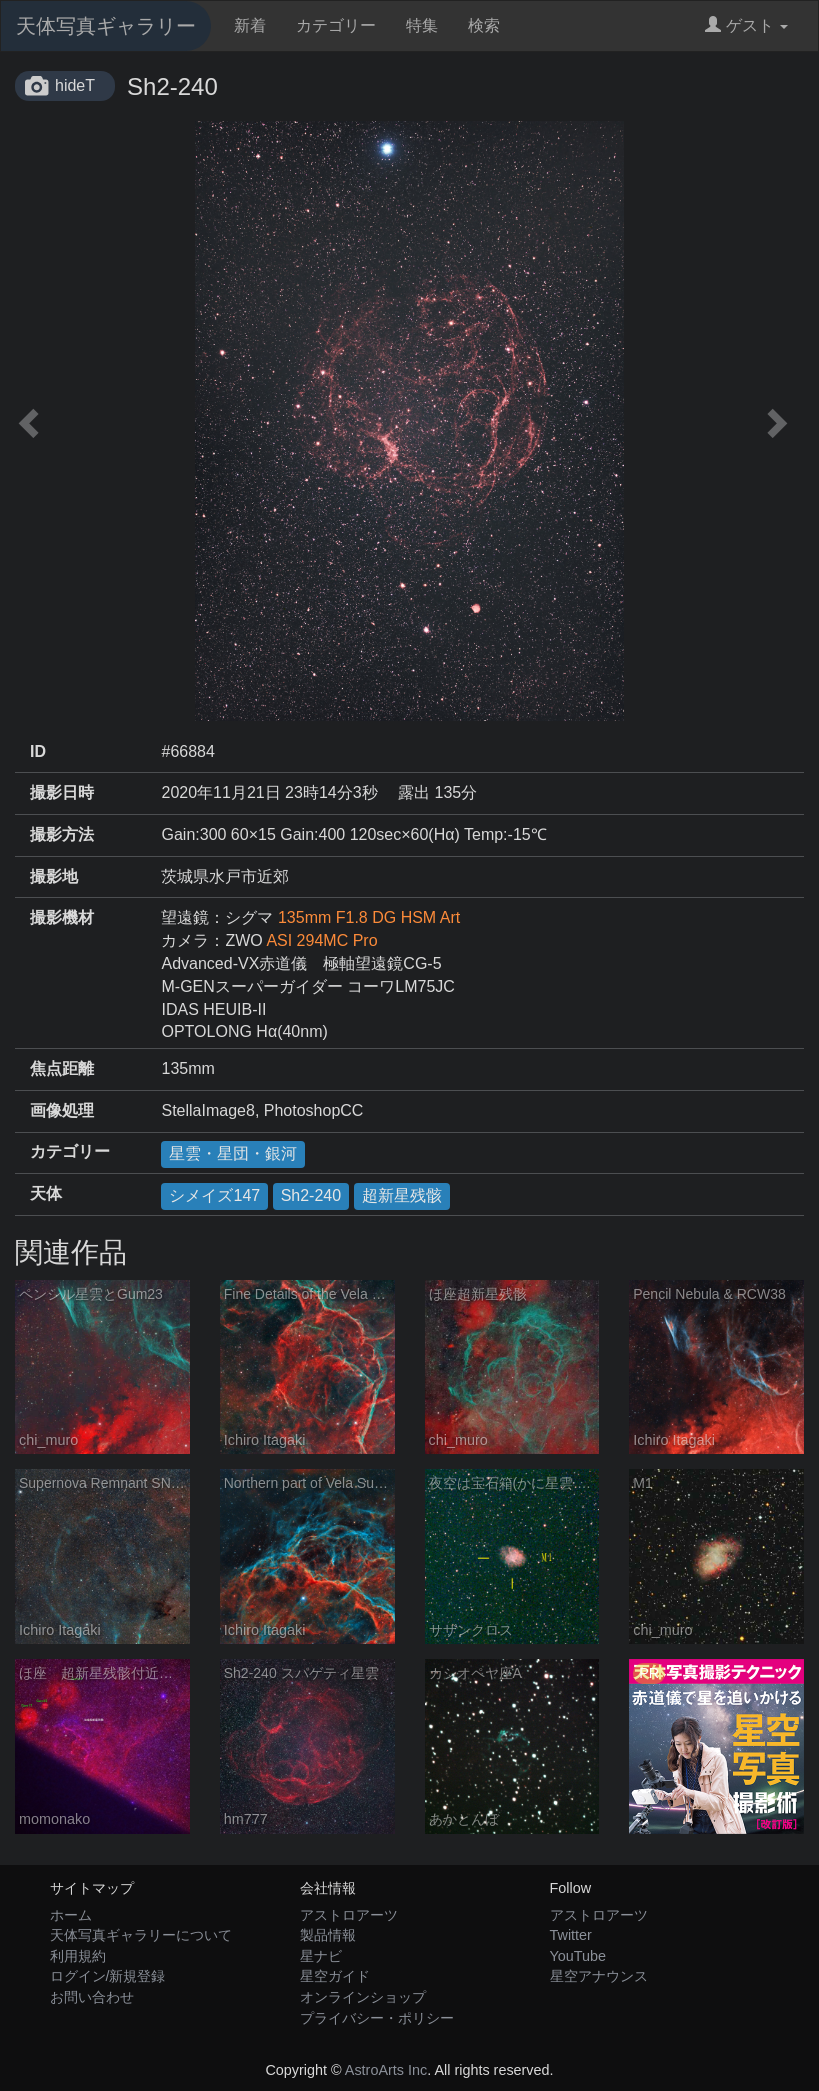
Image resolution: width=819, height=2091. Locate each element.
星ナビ (321, 1956)
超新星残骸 (402, 1195)
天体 (46, 1193)
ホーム (71, 1915)
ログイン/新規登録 (108, 1976)
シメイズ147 (214, 1195)
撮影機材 (62, 917)
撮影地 (54, 876)
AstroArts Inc (386, 2070)
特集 (422, 25)
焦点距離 (62, 1068)
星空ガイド (335, 1976)
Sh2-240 (311, 1195)
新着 (250, 25)
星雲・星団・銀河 (233, 1153)
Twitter (571, 1935)
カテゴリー (336, 25)
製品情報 (328, 1935)
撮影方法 (62, 834)
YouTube (578, 1956)
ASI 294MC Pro (321, 940)
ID (38, 751)
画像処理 (62, 1110)
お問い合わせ (92, 1997)
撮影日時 (62, 792)
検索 (484, 25)
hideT (75, 85)
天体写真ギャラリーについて (141, 1935)
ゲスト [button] (746, 25)
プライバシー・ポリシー (377, 2018)
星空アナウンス (599, 1976)
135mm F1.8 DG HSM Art (369, 917)
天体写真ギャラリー (106, 26)
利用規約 (78, 1956)
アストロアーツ (349, 1915)
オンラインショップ (363, 1997)
